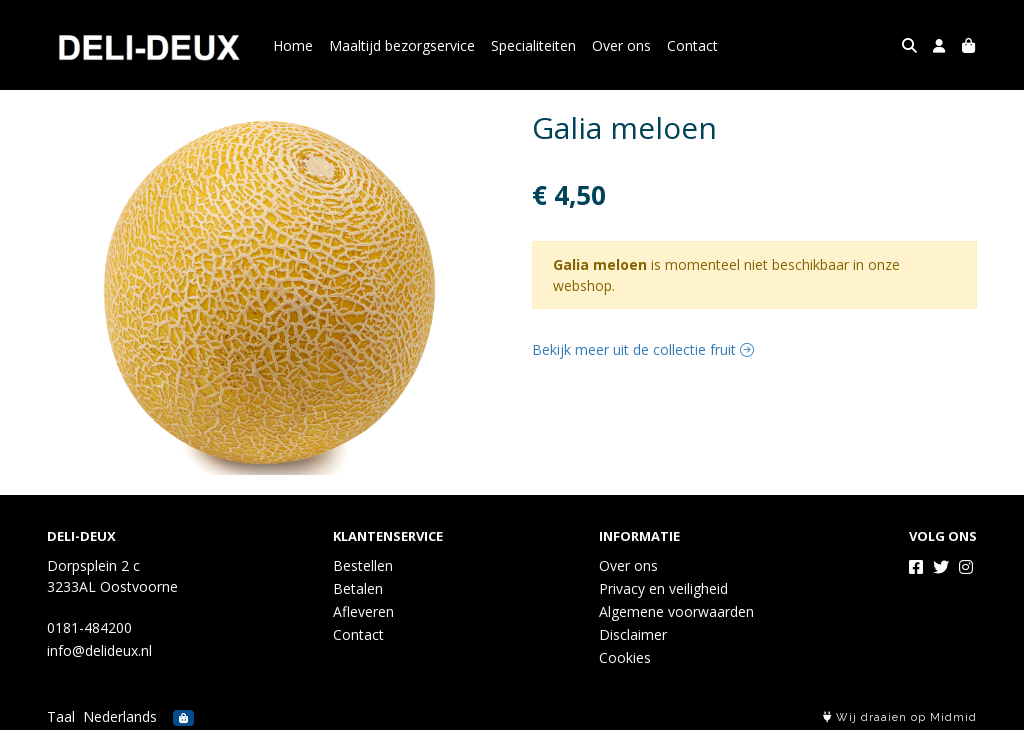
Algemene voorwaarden (676, 611)
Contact (692, 45)
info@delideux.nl (99, 650)
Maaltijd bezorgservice (402, 45)
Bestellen (363, 565)
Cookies (625, 657)
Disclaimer (633, 634)
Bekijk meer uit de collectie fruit (643, 349)
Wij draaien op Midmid (900, 717)
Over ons (621, 45)
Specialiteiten (533, 45)
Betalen (358, 588)
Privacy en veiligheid (663, 588)
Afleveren (363, 611)
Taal (61, 716)
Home (293, 45)
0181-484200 (89, 627)
